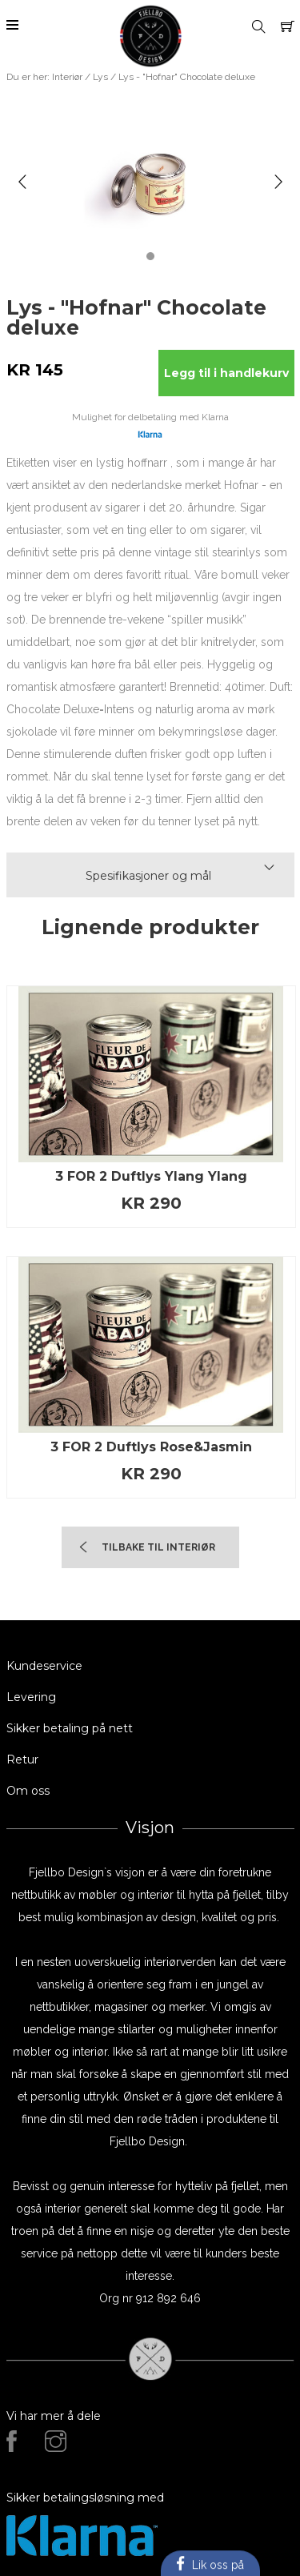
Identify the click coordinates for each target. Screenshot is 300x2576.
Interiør (67, 76)
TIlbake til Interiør (158, 1547)
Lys (100, 76)
